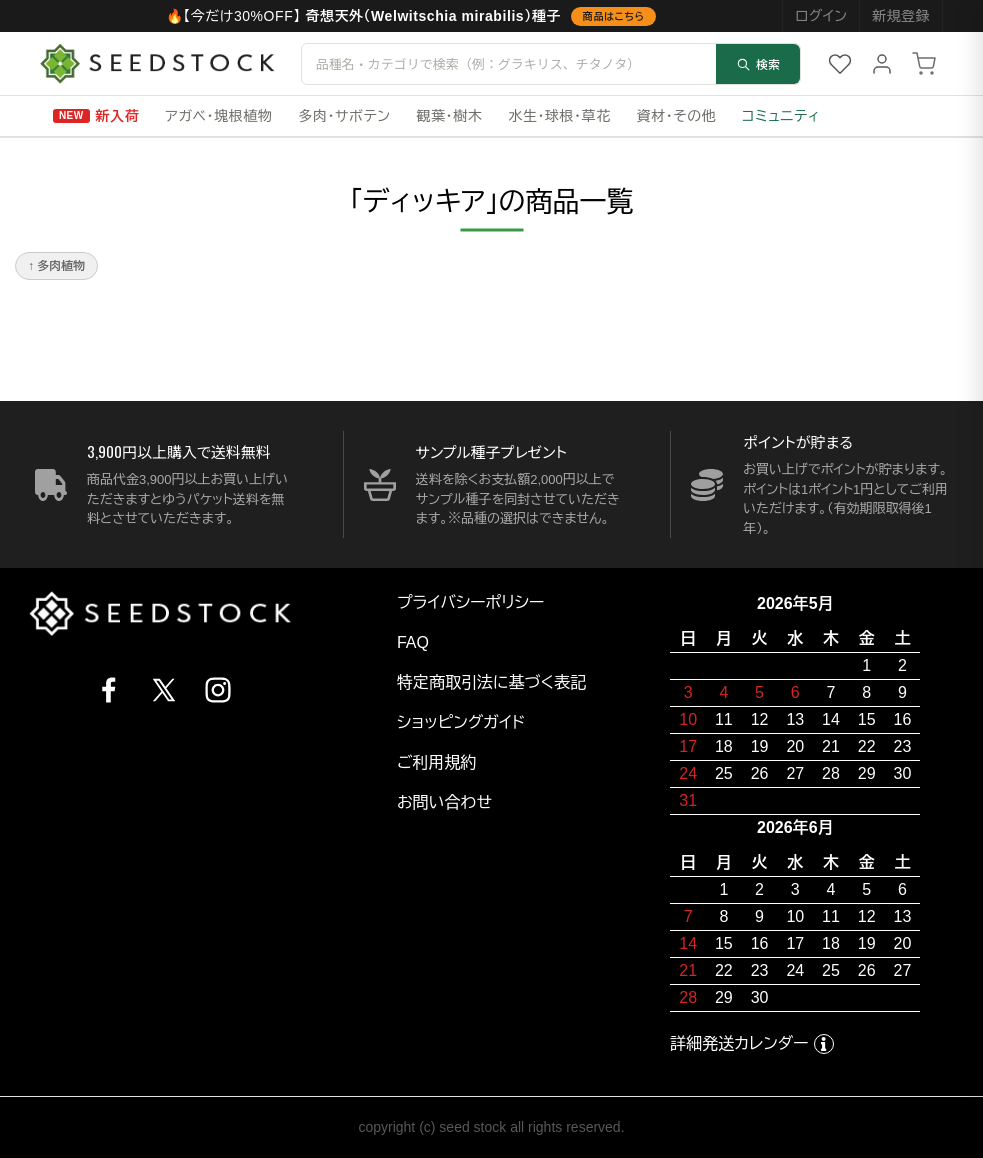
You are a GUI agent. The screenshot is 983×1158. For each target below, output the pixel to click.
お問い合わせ (444, 802)
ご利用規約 (437, 762)
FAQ (413, 642)
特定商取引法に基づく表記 (491, 682)
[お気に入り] (840, 64)
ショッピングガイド (461, 722)
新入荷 (118, 116)
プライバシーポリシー (471, 602)
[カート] (924, 64)
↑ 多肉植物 (56, 266)
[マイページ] (882, 64)
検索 (758, 63)
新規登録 (901, 16)
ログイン (821, 16)
